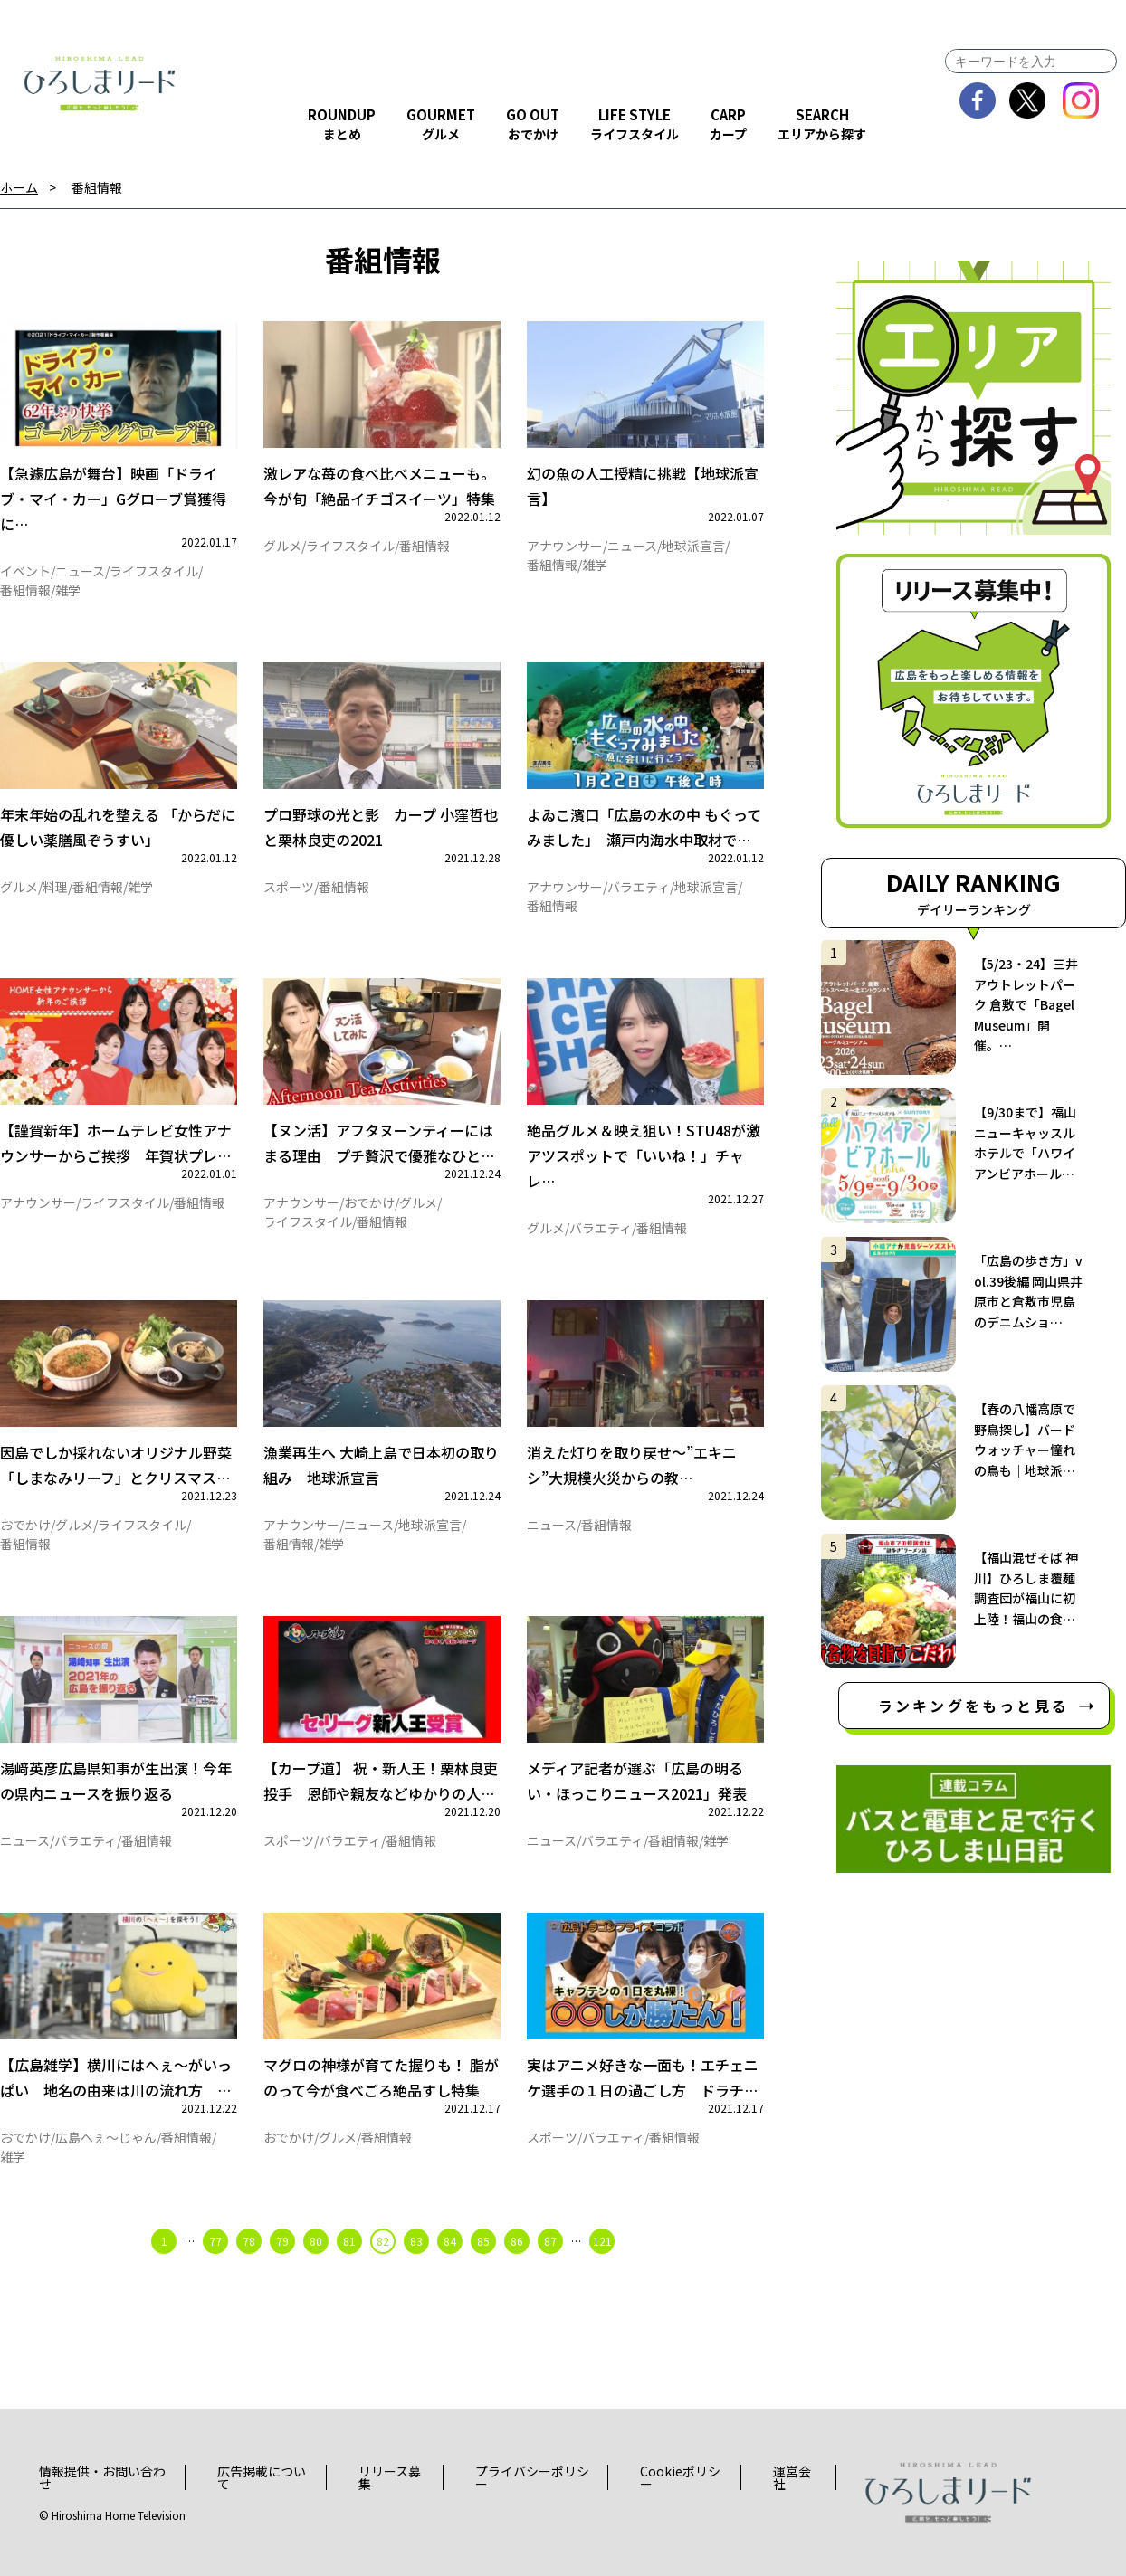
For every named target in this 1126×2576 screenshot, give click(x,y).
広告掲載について (261, 2477)
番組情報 (97, 187)
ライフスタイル (154, 571)
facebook (978, 100)
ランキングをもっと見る (973, 1705)
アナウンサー (565, 545)
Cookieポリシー (680, 2477)
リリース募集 (389, 2477)
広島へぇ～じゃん (106, 2137)
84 (450, 2240)
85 (483, 2240)
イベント (25, 571)
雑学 (68, 590)
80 (316, 2240)
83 (416, 2240)
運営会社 (792, 2477)
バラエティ (638, 886)
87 (550, 2240)
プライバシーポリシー (532, 2477)
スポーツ (288, 886)
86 (517, 2240)
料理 (55, 886)
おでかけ (369, 1202)
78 (249, 2240)
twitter (1028, 100)
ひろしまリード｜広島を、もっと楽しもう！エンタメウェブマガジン (99, 83)
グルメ (282, 545)
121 (602, 2240)
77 (215, 2240)
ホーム (19, 187)
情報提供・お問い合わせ (102, 2477)
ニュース (80, 571)
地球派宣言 (693, 545)
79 (282, 2240)
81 (349, 2240)
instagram (1081, 100)
